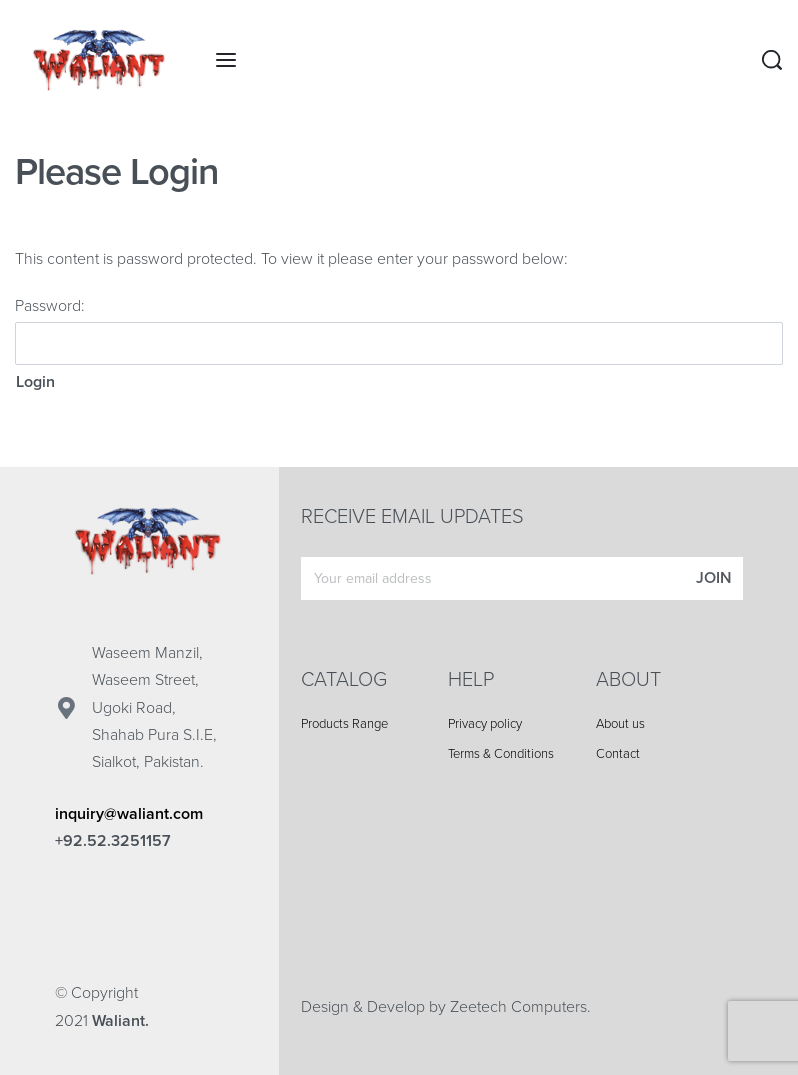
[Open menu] (226, 60)
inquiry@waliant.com (129, 814)
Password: (399, 330)
